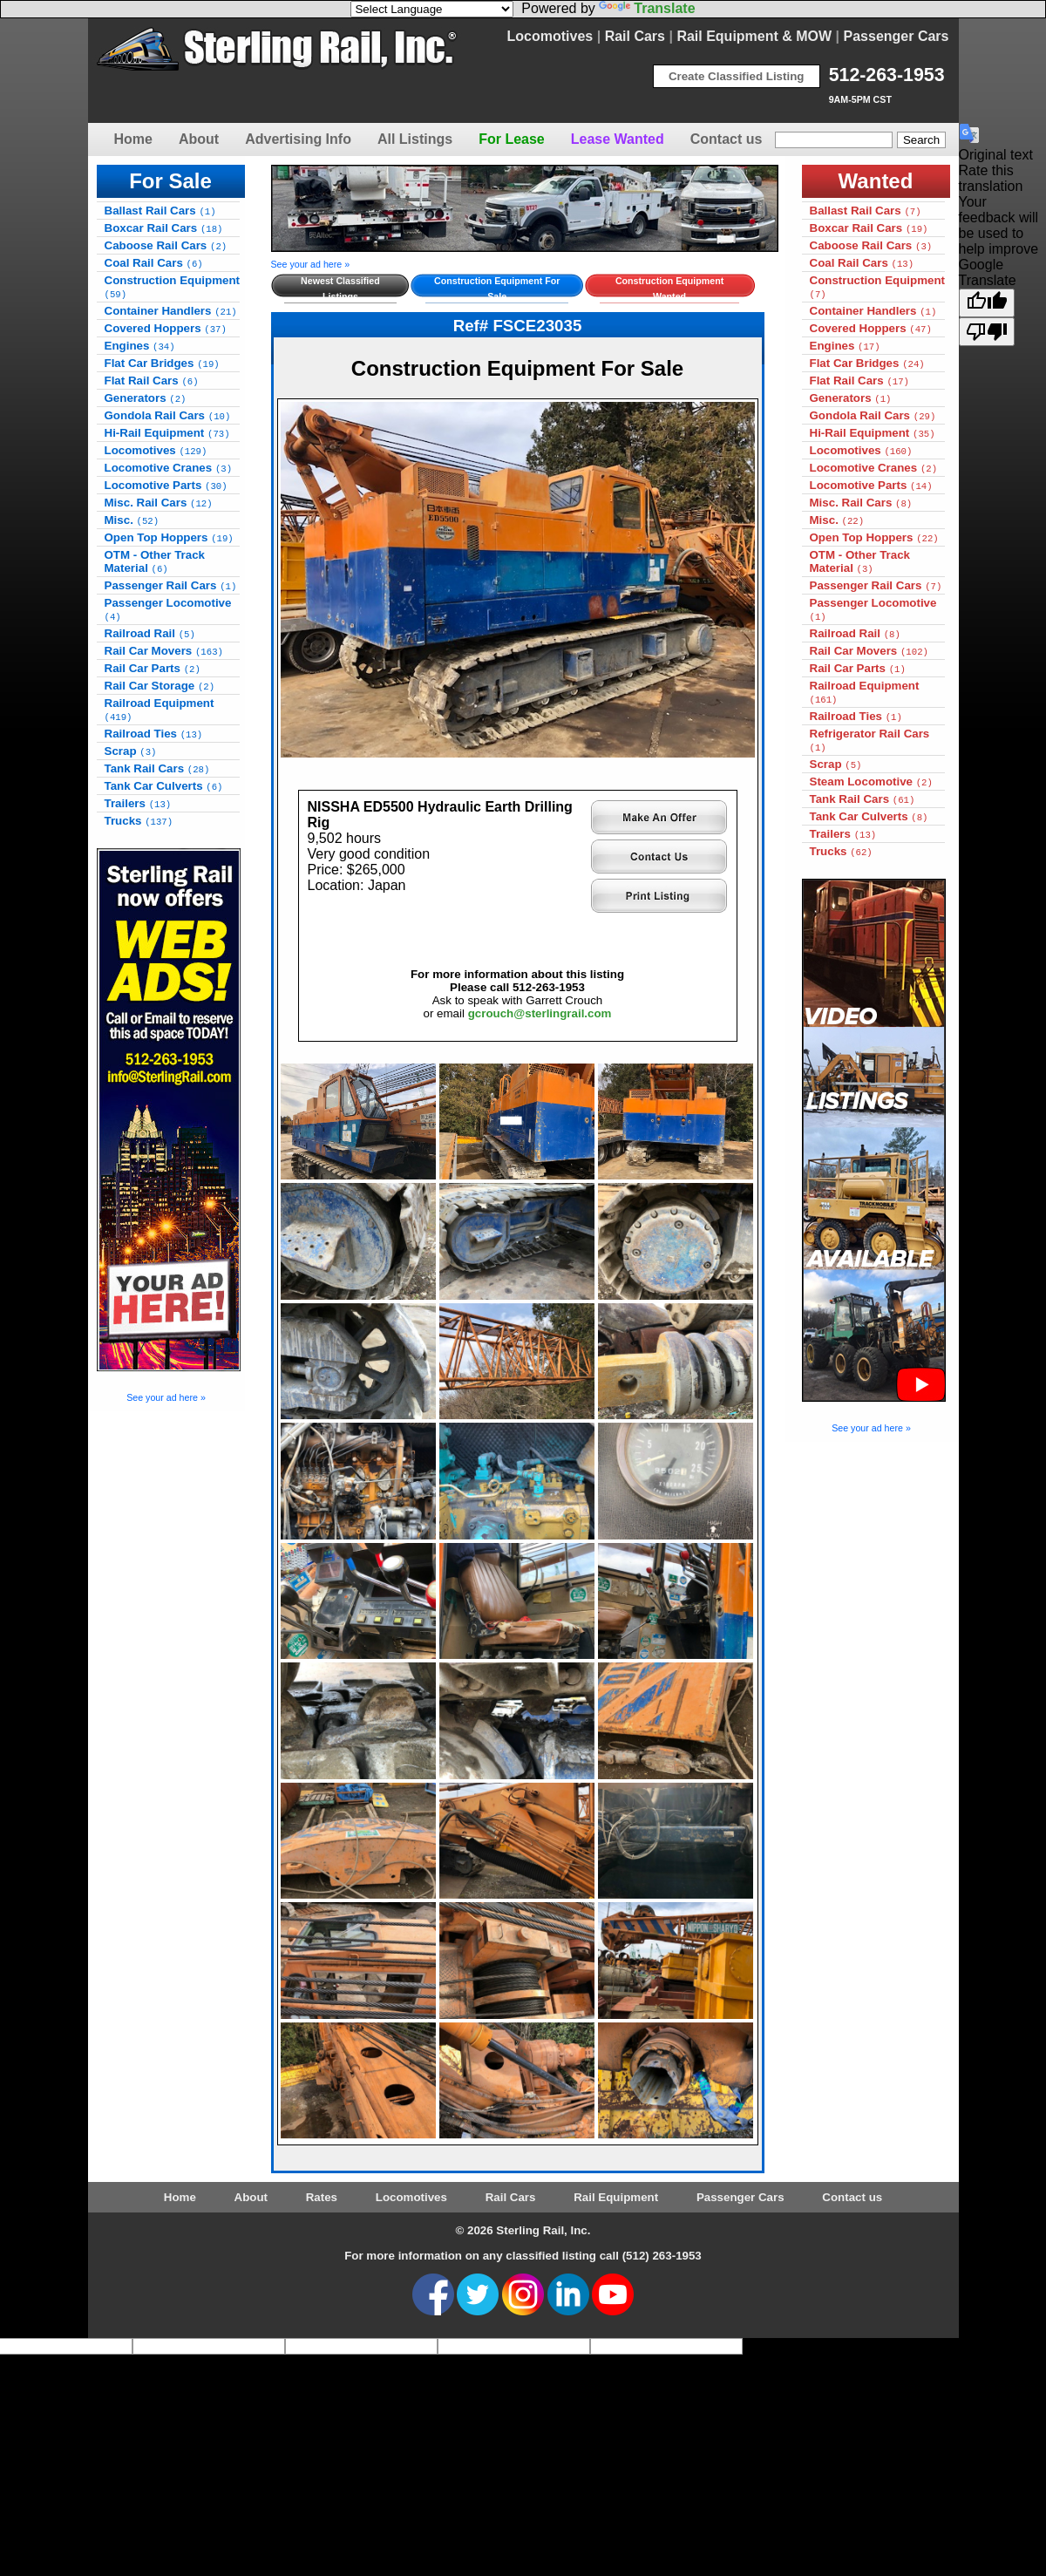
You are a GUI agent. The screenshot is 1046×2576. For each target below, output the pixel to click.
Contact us (726, 139)
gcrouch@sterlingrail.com (540, 1013)
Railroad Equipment (159, 710)
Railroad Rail (150, 633)
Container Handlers (171, 310)
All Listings (414, 139)
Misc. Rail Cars (159, 502)
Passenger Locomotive (168, 609)
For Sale (170, 181)
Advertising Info (298, 139)
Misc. (132, 520)
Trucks (139, 820)
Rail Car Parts (152, 668)
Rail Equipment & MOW (754, 36)
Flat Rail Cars (152, 380)
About (199, 139)
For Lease (512, 139)
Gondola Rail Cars (168, 415)
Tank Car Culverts (164, 785)
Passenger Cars (896, 36)
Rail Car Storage (160, 685)
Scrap (131, 751)
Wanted (876, 181)
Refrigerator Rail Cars (870, 740)
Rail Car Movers (164, 650)
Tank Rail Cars (157, 768)
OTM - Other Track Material (155, 561)
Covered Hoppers (166, 328)
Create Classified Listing (737, 76)
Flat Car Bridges (162, 363)
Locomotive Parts (166, 485)
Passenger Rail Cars (171, 585)
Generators (146, 397)
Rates (321, 2197)
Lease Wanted (617, 139)
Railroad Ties (154, 733)
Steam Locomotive (871, 781)
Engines (140, 345)
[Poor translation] (987, 331)
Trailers (138, 803)
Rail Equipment (616, 2197)
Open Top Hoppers (169, 537)
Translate (647, 8)
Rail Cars (635, 36)
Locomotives (550, 36)
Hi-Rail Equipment (167, 432)
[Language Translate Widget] (431, 9)
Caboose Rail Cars (166, 245)
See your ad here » (166, 1397)
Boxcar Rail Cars (164, 227)
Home (133, 139)
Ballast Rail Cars (160, 210)
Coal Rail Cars (154, 262)
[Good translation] (987, 303)
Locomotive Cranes (169, 467)
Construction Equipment (173, 287)
